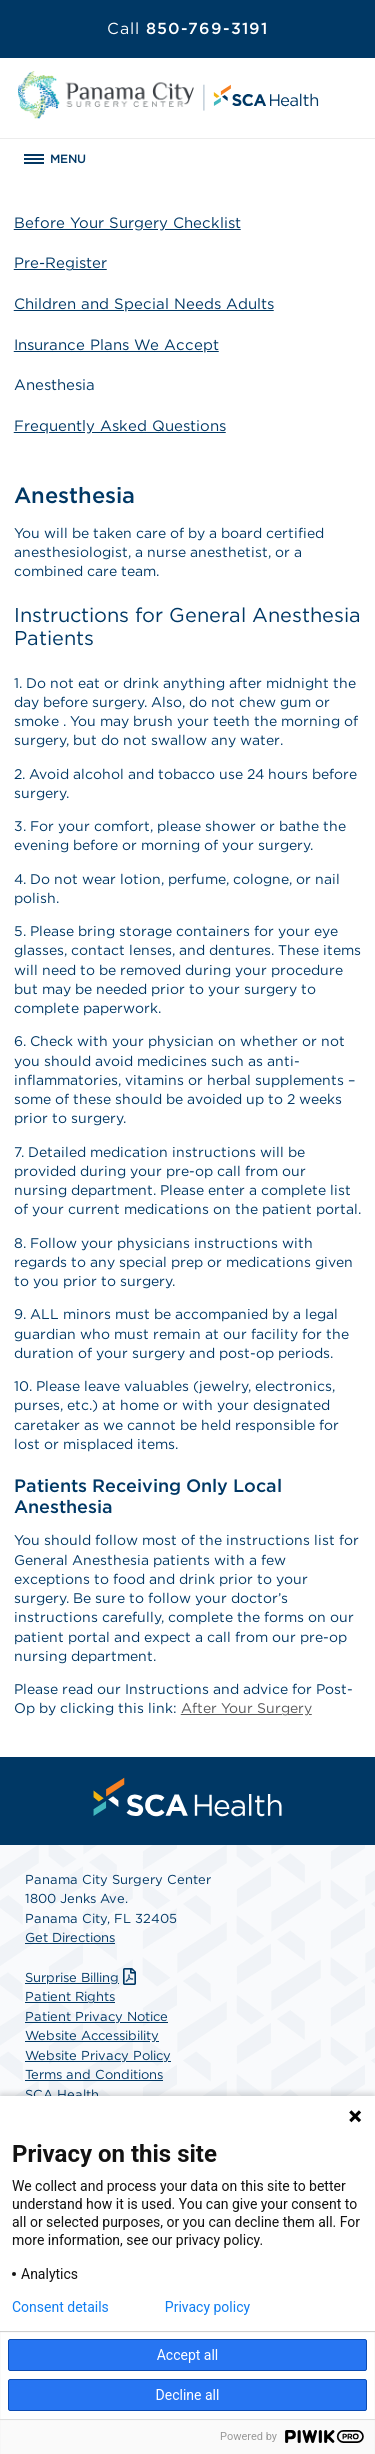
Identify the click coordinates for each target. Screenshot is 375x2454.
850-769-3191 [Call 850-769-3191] (187, 28)
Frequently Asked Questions (120, 426)
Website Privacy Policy (98, 2055)
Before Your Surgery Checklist (127, 223)
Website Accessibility (92, 2035)
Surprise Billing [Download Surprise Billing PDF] (83, 1977)
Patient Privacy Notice (96, 2016)
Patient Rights (70, 1996)
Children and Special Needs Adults (144, 304)
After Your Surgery (246, 1708)
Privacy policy (207, 2307)
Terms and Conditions (94, 2074)
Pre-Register (60, 263)
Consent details (60, 2307)
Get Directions (70, 1937)
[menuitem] (188, 1797)
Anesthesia (54, 385)
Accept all (188, 2355)
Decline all (188, 2395)
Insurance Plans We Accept (116, 345)
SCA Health (62, 2094)
